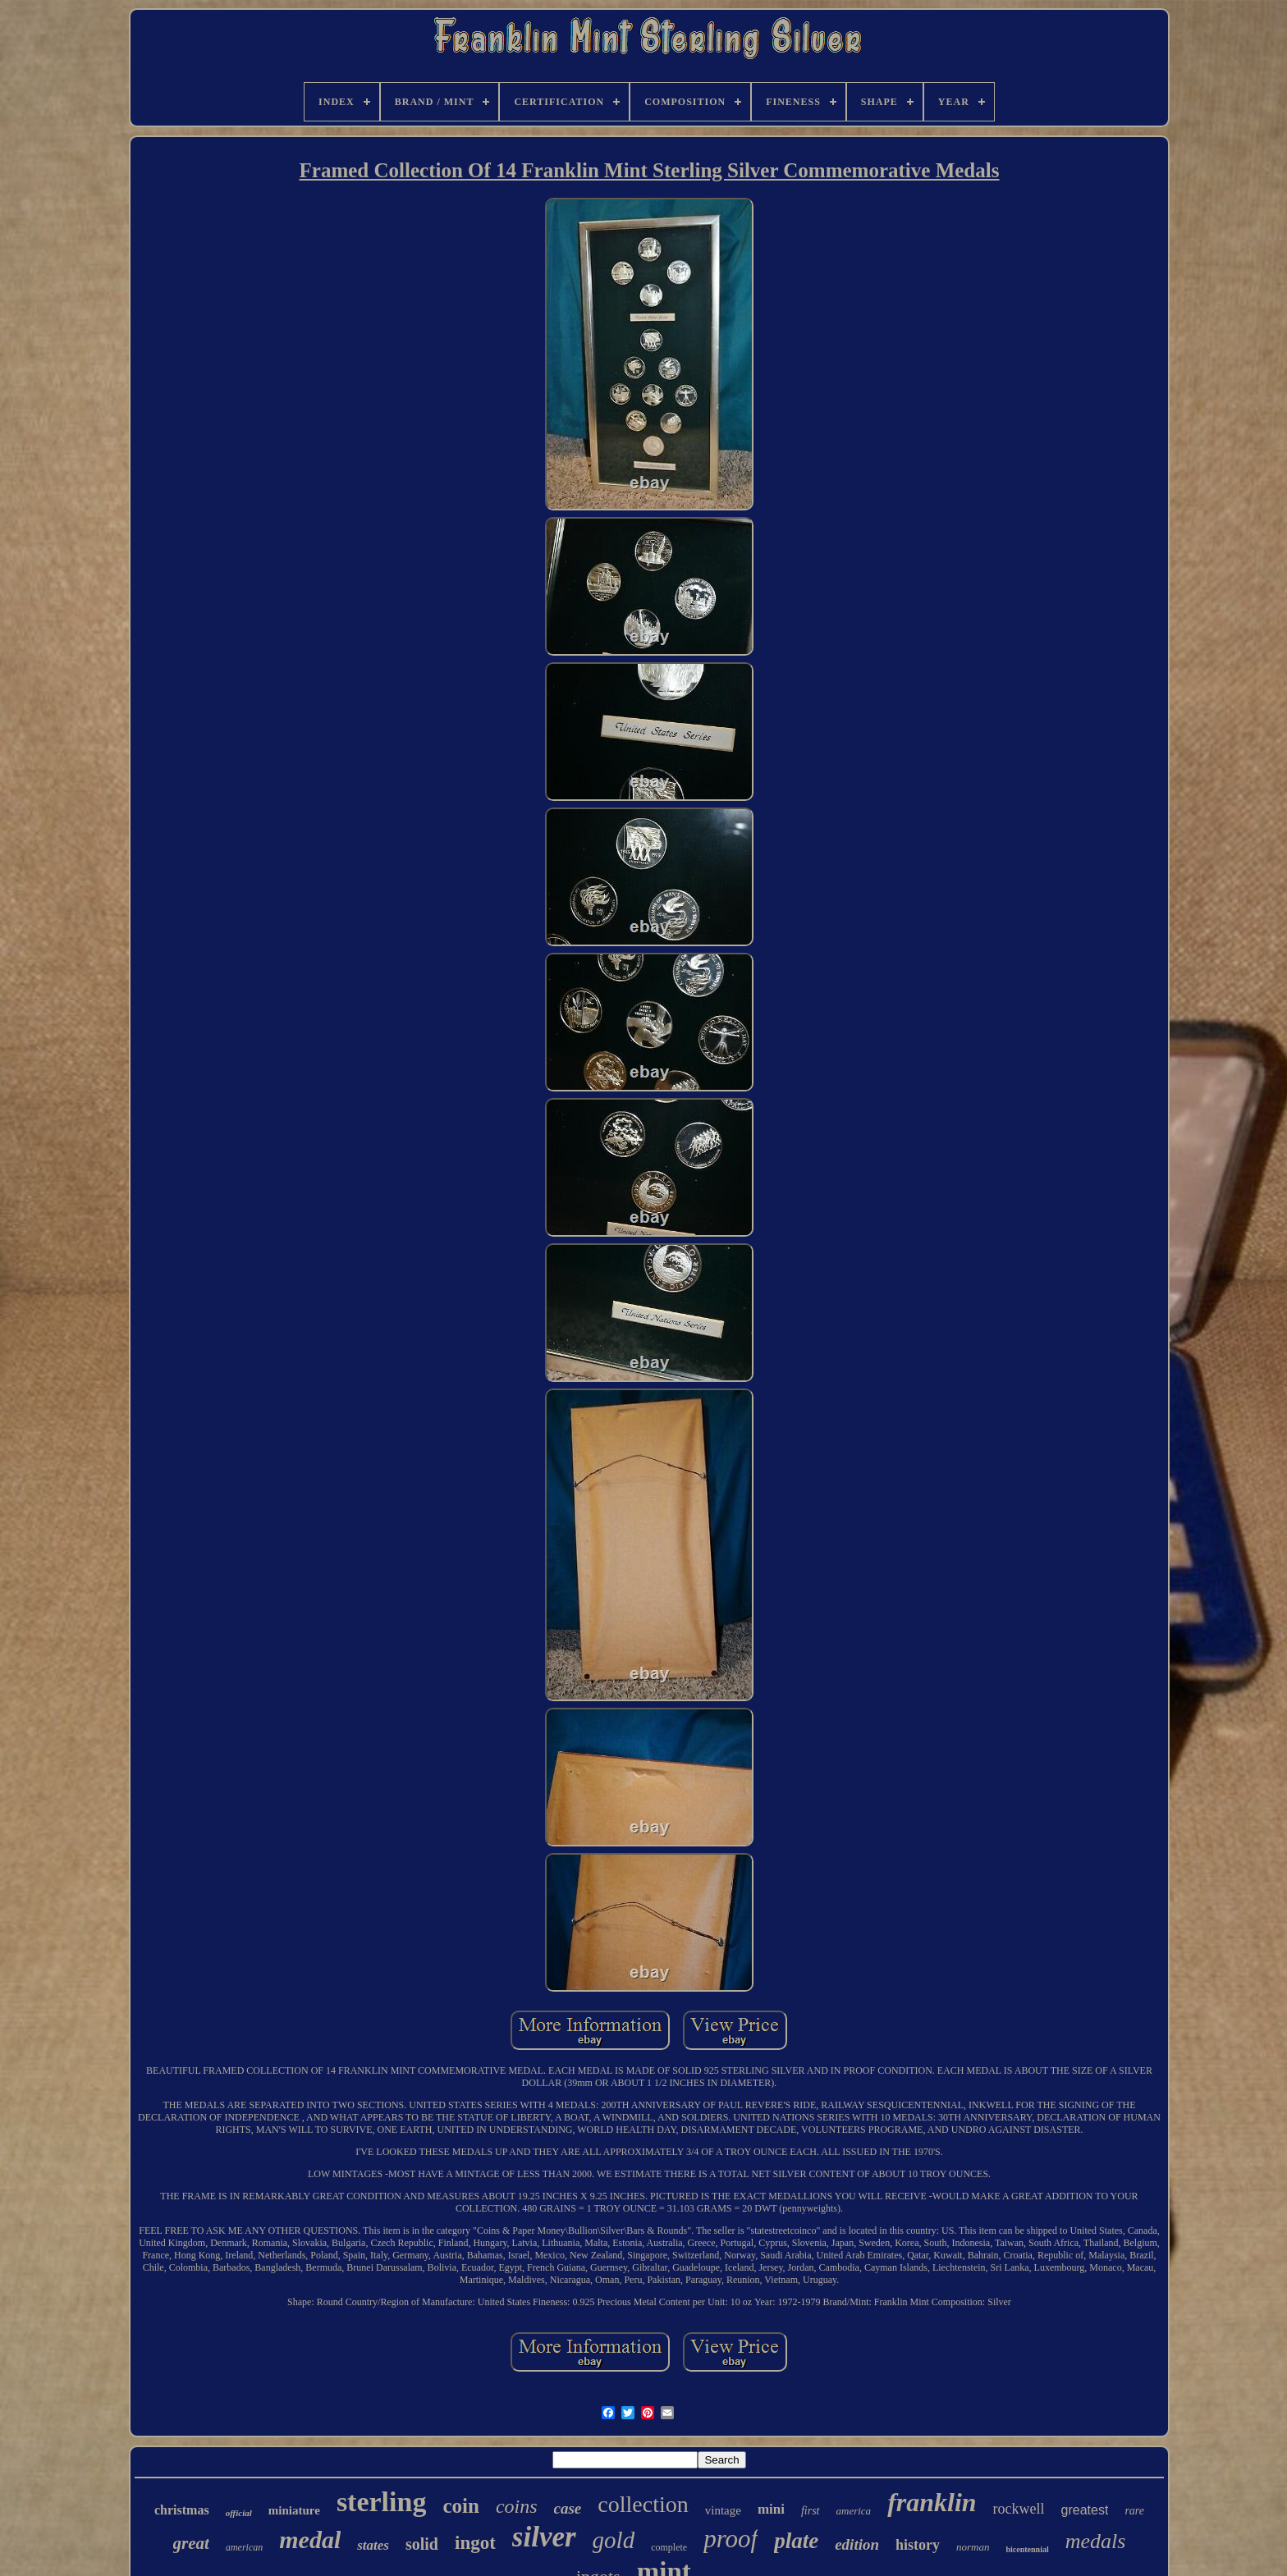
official (239, 2513)
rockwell (1019, 2509)
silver (544, 2537)
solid (421, 2544)
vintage (723, 2510)
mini (771, 2509)
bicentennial (1026, 2549)
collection (643, 2504)
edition (857, 2544)
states (373, 2545)
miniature (294, 2510)
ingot (475, 2543)
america (854, 2511)
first (810, 2511)
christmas (181, 2510)
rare (1134, 2511)
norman (972, 2547)
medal (310, 2539)
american (244, 2547)
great (191, 2543)
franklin (931, 2502)
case (568, 2508)
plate (796, 2540)
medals (1095, 2541)
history (917, 2545)
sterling (382, 2502)
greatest (1085, 2510)
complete (669, 2547)
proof (730, 2538)
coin (460, 2506)
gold (614, 2540)
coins (517, 2506)
